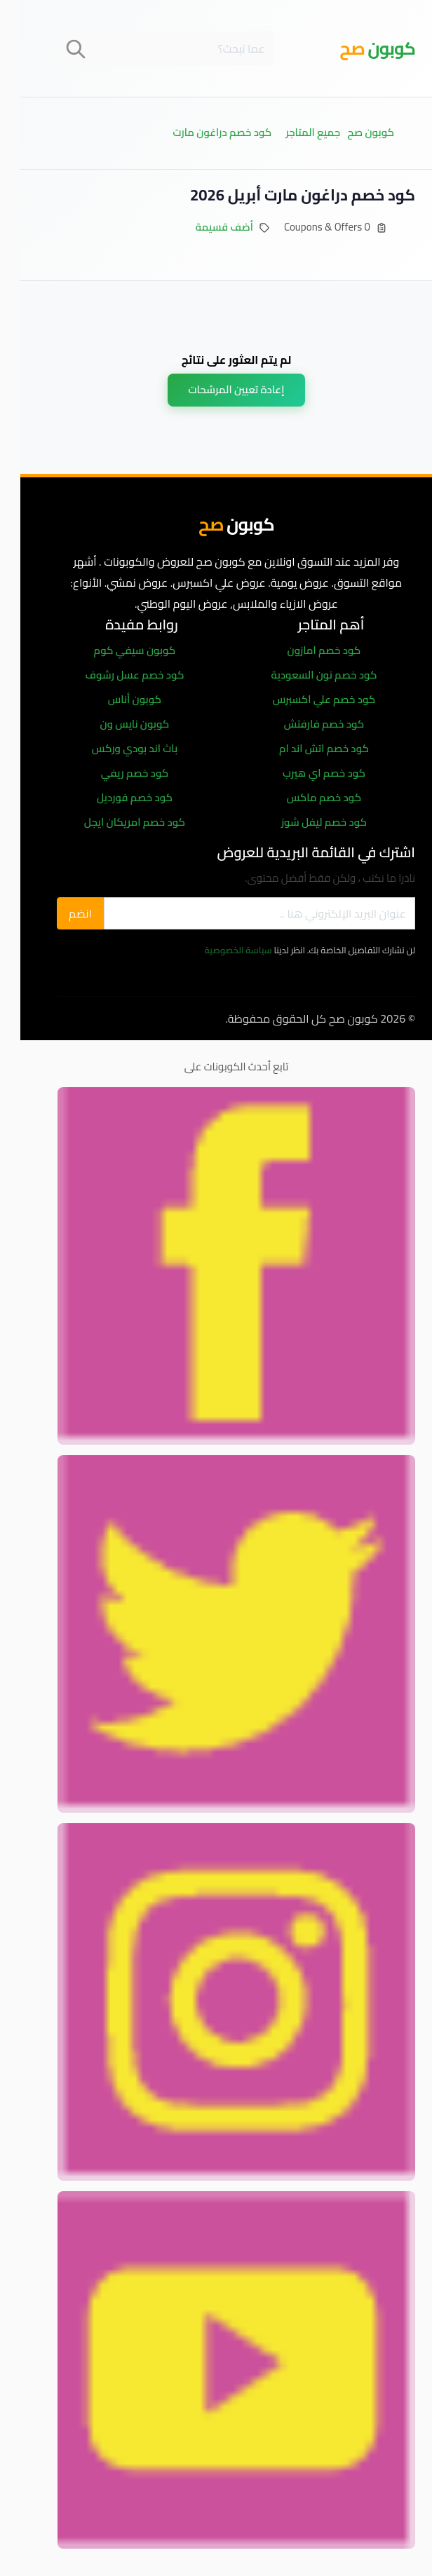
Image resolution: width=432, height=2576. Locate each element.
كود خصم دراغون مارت (201, 132)
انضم (60, 913)
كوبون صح (350, 132)
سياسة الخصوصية (218, 949)
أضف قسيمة (204, 227)
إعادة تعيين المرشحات (216, 389)
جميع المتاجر (292, 132)
